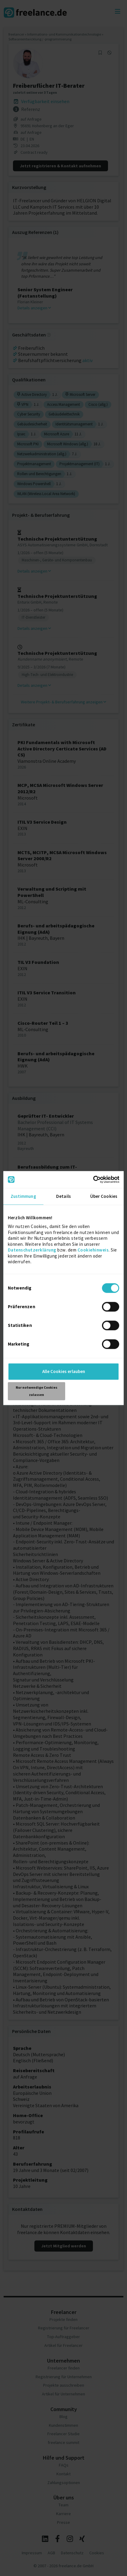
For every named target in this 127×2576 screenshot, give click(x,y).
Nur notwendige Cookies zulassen (36, 1391)
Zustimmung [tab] (23, 1196)
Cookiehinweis (93, 1250)
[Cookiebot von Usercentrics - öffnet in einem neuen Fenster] (92, 1179)
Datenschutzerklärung (32, 1250)
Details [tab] (63, 1196)
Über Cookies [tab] (103, 1196)
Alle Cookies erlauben (63, 1371)
